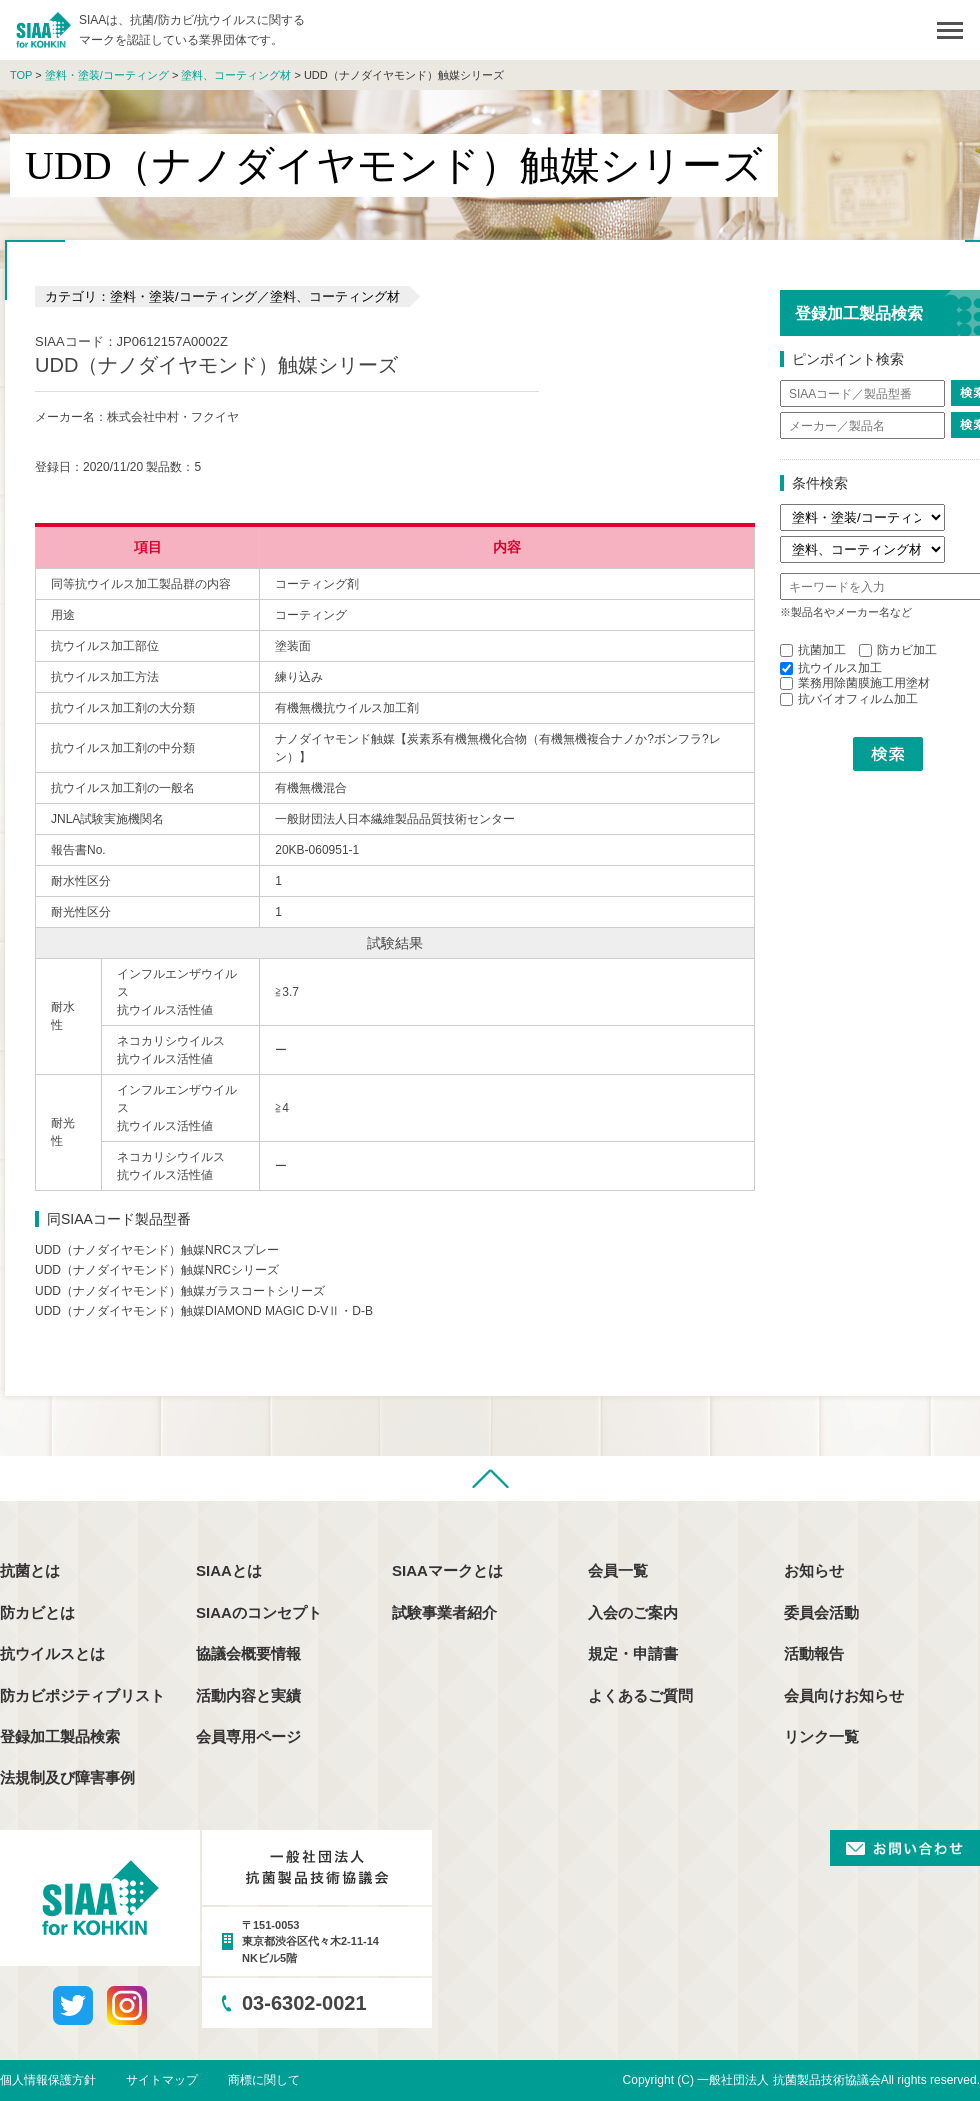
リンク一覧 (821, 1736)
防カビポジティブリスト (82, 1695)
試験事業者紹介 (444, 1612)
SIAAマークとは (447, 1570)
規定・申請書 (633, 1653)
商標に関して (264, 2080)
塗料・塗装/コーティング (107, 75)
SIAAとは (229, 1570)
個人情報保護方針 (48, 2080)
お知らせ (814, 1570)
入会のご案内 (633, 1612)
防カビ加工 (898, 650)
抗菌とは (30, 1570)
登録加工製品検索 (60, 1736)
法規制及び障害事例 (67, 1777)
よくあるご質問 (640, 1695)
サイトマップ (162, 2080)
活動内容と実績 (248, 1695)
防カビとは (37, 1612)
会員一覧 (618, 1570)
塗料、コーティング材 (236, 75)
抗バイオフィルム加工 (849, 699)
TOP (21, 75)
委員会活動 (821, 1612)
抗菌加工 (813, 650)
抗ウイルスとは (52, 1653)
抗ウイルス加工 (831, 668)
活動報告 (814, 1653)
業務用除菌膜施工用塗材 (855, 683)
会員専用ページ (248, 1736)
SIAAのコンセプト (259, 1612)
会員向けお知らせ (844, 1695)
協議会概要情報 (248, 1653)
